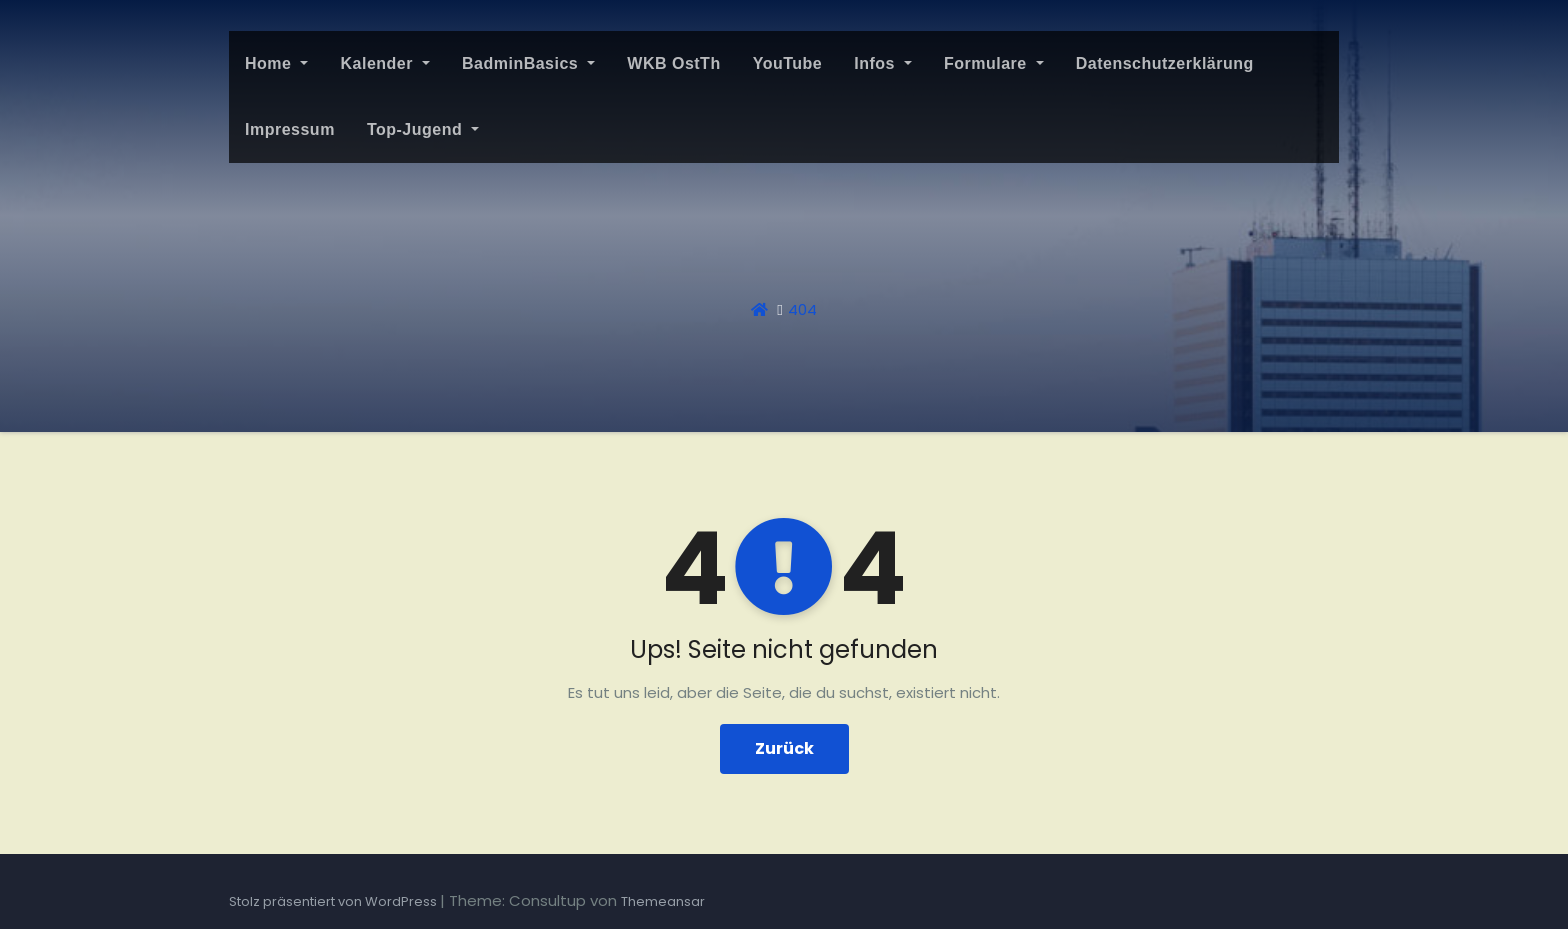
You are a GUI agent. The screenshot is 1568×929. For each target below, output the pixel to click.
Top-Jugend (423, 129)
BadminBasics (528, 63)
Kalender (385, 63)
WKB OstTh (673, 63)
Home (276, 63)
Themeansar (663, 901)
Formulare (994, 63)
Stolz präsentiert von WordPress (334, 901)
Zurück (784, 748)
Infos (883, 63)
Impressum (290, 129)
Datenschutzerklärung (1165, 63)
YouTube (788, 63)
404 (802, 309)
